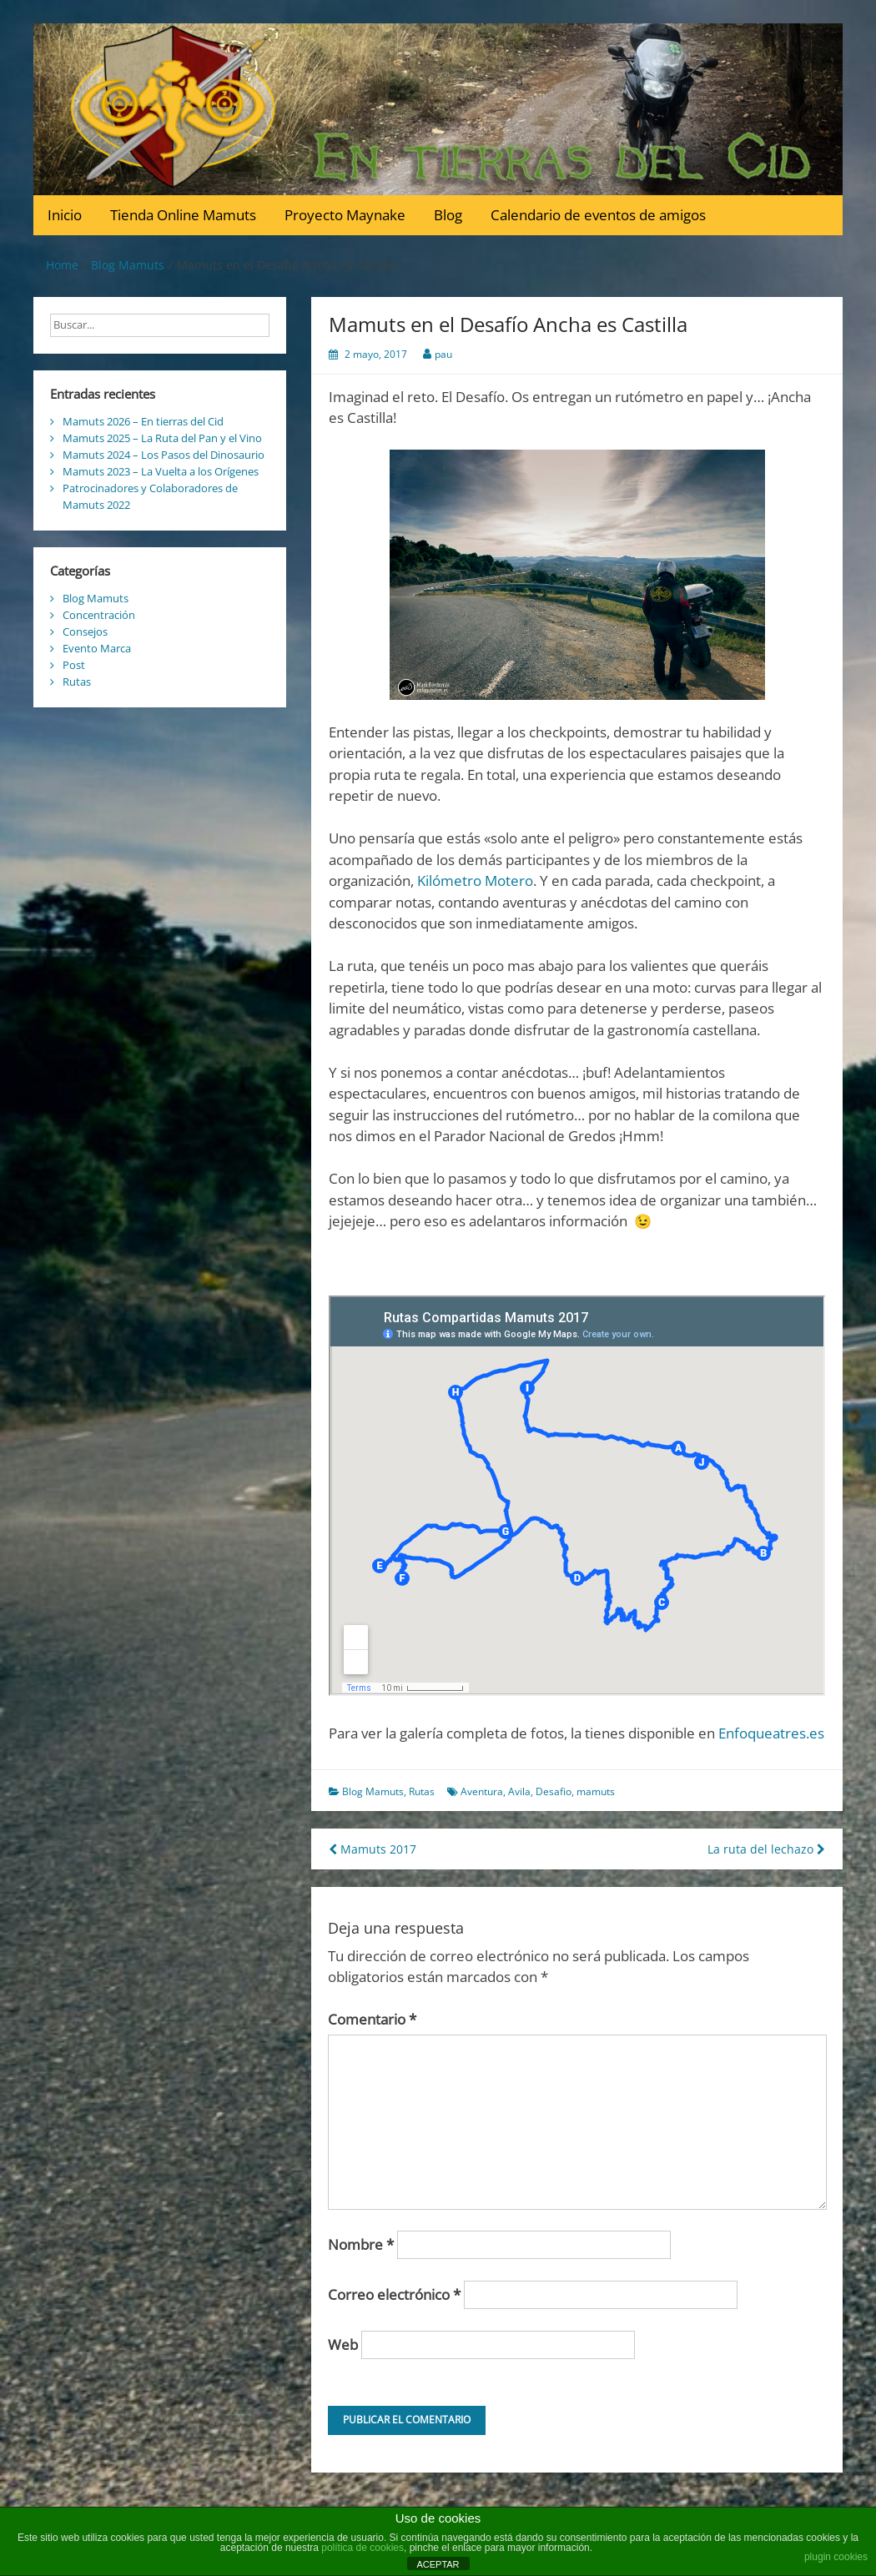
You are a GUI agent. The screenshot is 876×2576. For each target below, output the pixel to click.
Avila (519, 1791)
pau (443, 354)
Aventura (482, 1791)
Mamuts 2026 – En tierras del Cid (143, 421)
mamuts (595, 1791)
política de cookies (362, 2547)
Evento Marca (97, 648)
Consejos (85, 631)
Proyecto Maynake (344, 214)
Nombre (361, 2244)
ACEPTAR (437, 2564)
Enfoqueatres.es (771, 1733)
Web (343, 2344)
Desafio (553, 1791)
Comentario (372, 2019)
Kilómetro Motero (475, 880)
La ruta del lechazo (766, 1849)
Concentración (99, 614)
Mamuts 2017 (372, 1849)
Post (74, 664)
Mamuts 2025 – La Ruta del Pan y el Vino (162, 437)
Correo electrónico (394, 2294)
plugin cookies (836, 2557)
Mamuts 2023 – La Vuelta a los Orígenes (161, 471)
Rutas (422, 1791)
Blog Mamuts (373, 1791)
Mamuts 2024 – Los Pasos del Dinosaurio (163, 454)
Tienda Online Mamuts (183, 214)
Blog (448, 214)
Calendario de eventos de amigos (598, 214)
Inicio (65, 214)
